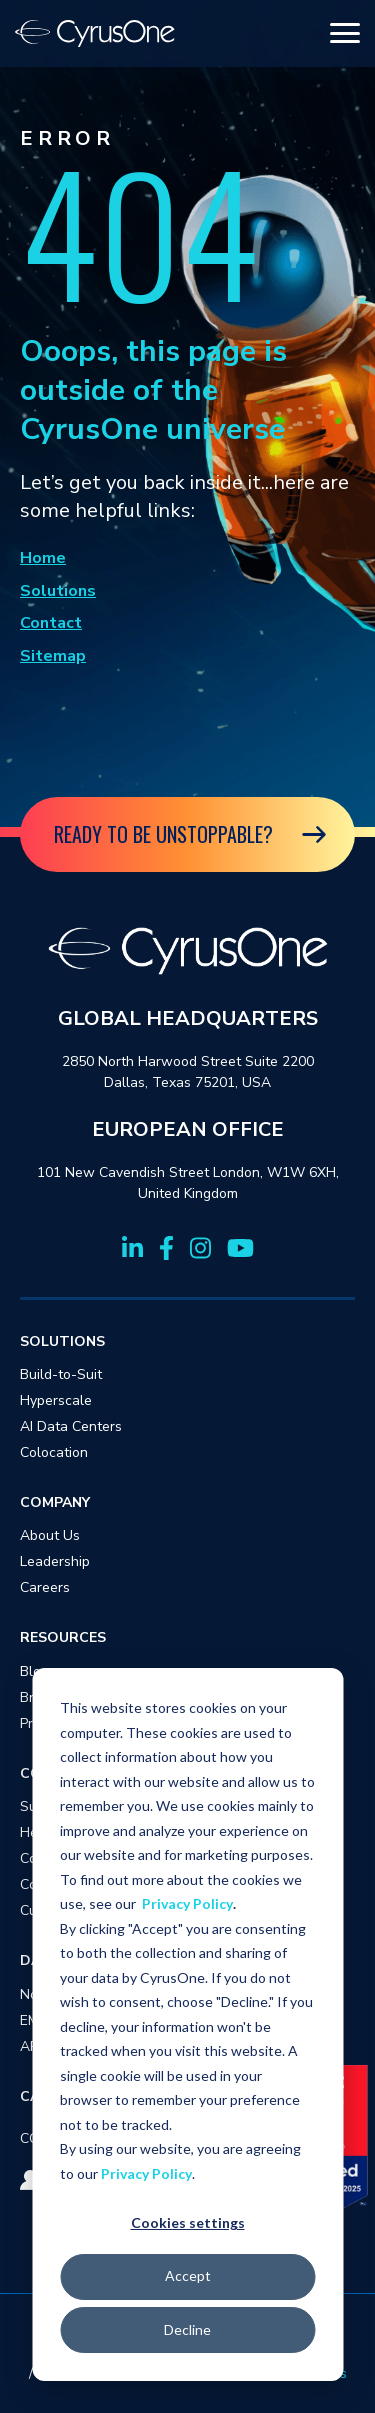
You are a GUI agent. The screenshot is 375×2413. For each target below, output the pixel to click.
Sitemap (53, 656)
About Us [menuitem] (50, 1535)
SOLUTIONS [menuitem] (62, 1341)
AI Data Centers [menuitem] (71, 1426)
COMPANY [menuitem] (55, 1502)
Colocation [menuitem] (54, 1452)
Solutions (58, 591)
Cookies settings (188, 2222)
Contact (51, 623)
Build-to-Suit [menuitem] (61, 1374)
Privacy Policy (187, 1903)
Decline (187, 2329)
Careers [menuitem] (45, 1587)
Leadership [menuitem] (55, 1561)
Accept (188, 2275)
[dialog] (187, 2024)
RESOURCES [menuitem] (63, 1637)
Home (43, 558)
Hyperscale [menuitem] (56, 1400)
